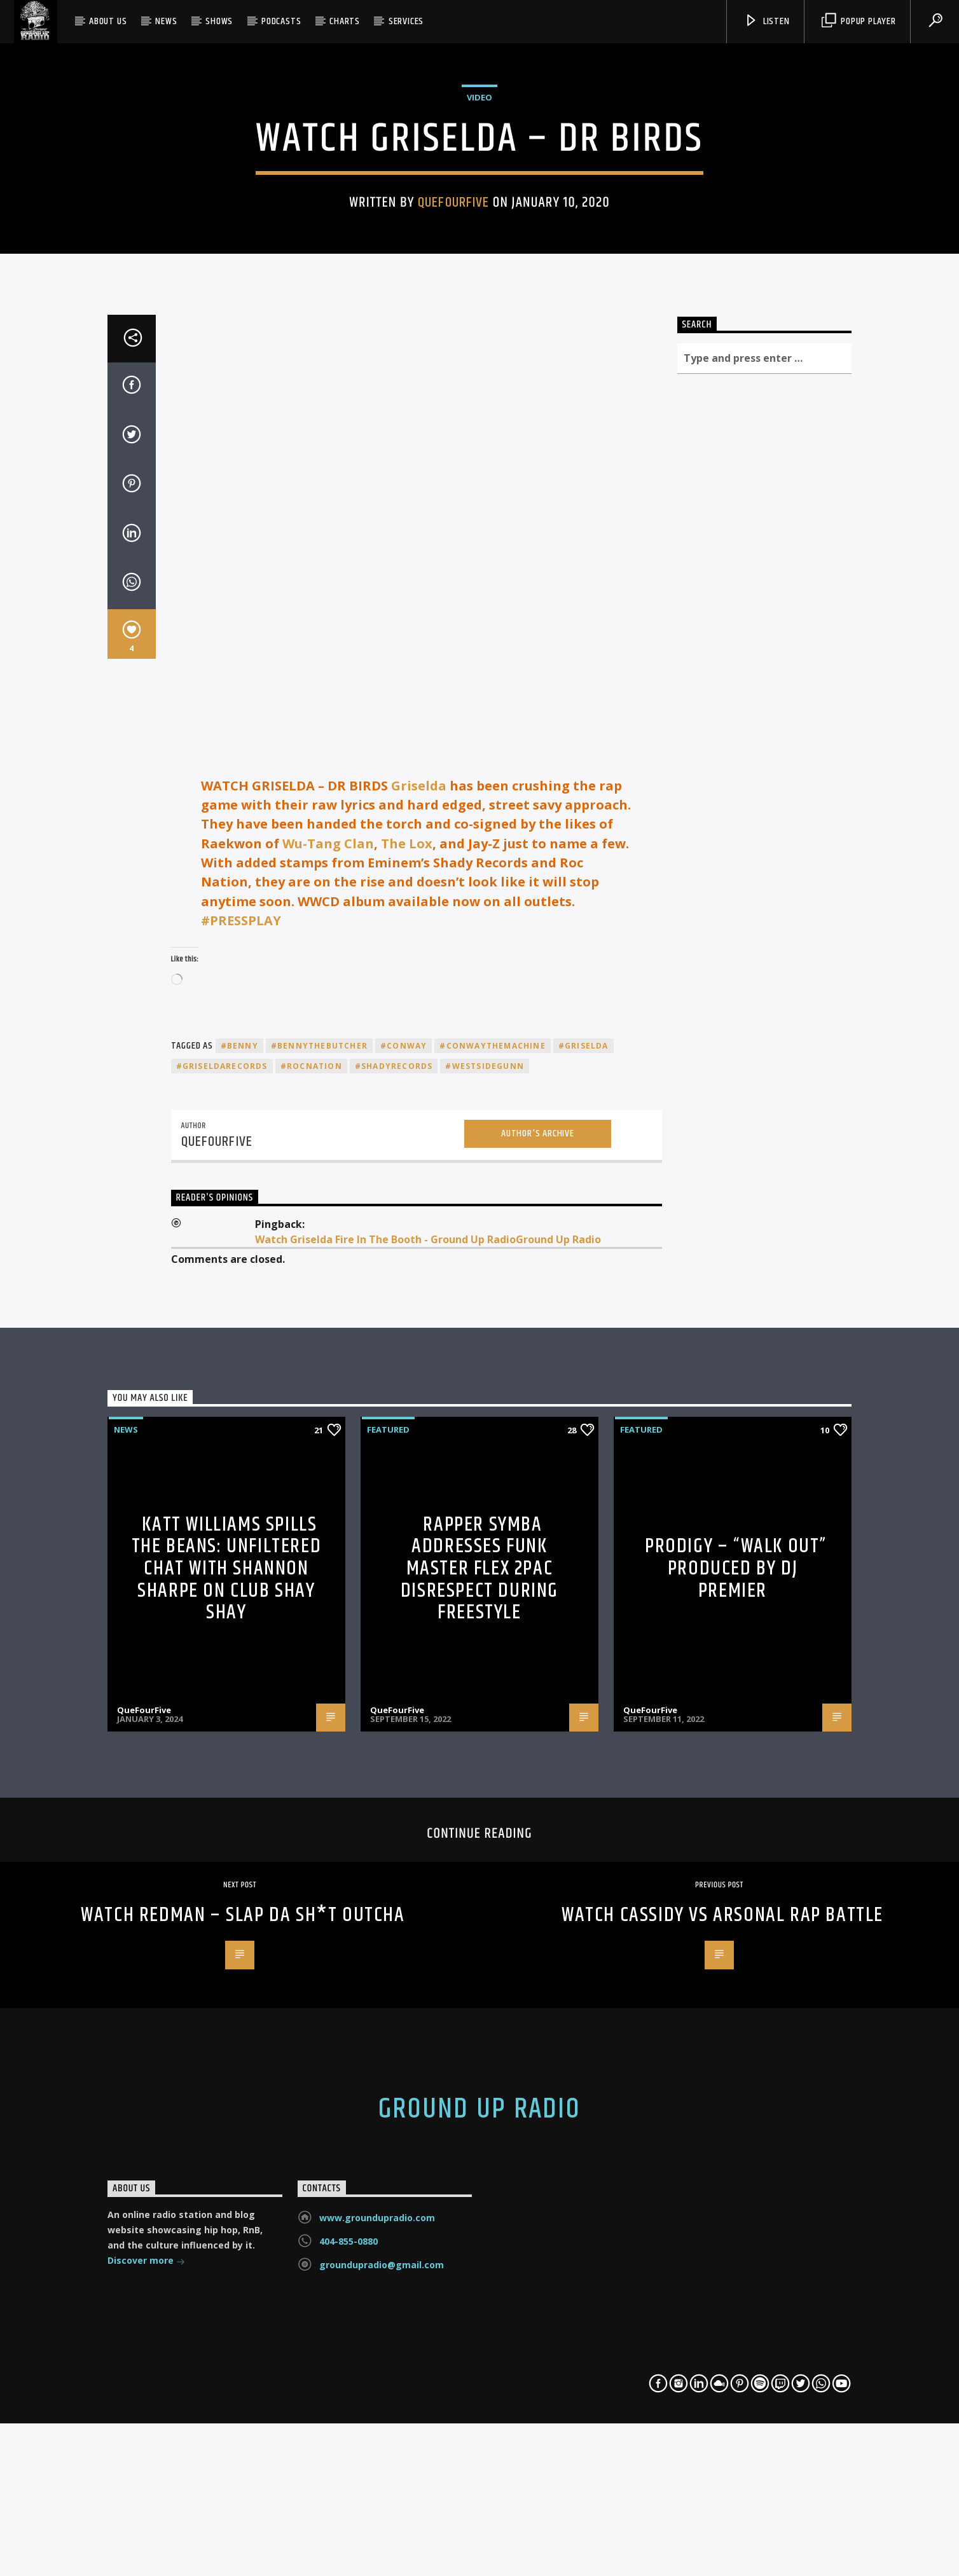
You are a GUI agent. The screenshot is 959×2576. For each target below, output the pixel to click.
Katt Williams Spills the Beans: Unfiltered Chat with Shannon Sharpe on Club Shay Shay (227, 2095)
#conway (403, 1572)
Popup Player (858, 21)
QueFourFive (453, 443)
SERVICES (406, 21)
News (166, 21)
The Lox (406, 1370)
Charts (344, 21)
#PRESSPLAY (241, 1447)
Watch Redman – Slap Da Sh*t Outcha (242, 2442)
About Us (108, 21)
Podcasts (281, 21)
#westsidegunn (484, 1593)
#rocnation (311, 1593)
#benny (239, 1572)
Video (479, 338)
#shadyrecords (394, 1593)
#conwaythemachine (492, 1572)
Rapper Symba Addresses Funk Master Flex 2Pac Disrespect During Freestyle (479, 2095)
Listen (767, 21)
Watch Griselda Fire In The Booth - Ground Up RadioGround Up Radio (428, 1767)
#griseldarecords (222, 1593)
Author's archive (537, 1661)
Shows (219, 21)
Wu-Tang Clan (326, 1370)
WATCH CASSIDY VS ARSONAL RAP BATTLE (722, 2442)
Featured (388, 1956)
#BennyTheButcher (319, 1572)
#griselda (583, 1572)
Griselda (418, 1312)
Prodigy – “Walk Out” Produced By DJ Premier (736, 2095)
